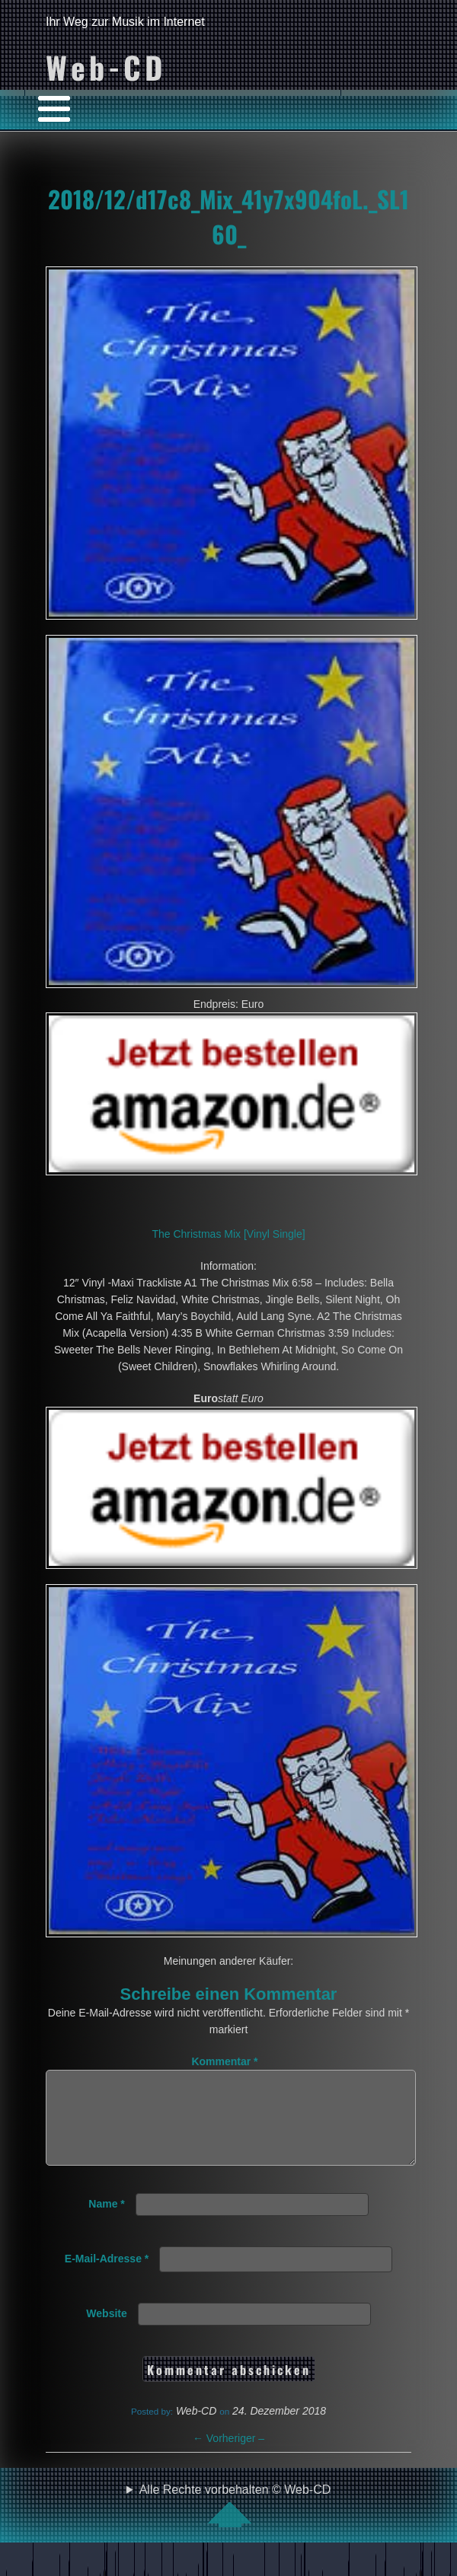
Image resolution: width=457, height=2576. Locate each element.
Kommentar (224, 2061)
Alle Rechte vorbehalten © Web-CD (235, 2523)
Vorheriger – (228, 2456)
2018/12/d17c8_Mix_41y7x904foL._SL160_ (228, 216)
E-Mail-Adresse (107, 2277)
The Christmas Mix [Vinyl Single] (228, 1234)
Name (106, 2222)
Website (106, 2332)
